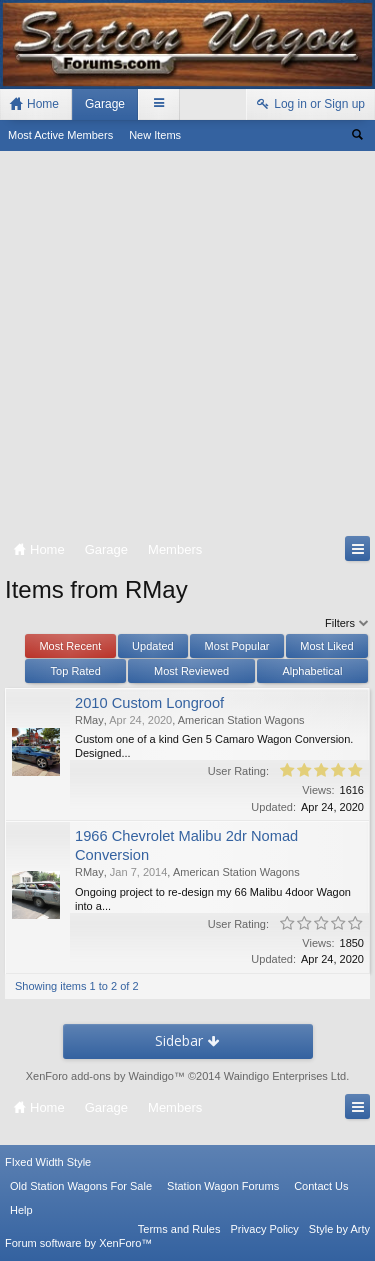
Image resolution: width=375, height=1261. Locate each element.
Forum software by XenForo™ (78, 1243)
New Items (155, 135)
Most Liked (326, 646)
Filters (347, 623)
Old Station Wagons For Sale (81, 1186)
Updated (153, 646)
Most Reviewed (191, 671)
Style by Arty (339, 1229)
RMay (89, 720)
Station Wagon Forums (223, 1186)
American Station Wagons (241, 720)
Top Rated (76, 671)
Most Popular (237, 646)
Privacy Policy (264, 1229)
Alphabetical (312, 671)
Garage (105, 104)
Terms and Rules (179, 1229)
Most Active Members (60, 135)
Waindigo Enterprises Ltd (285, 1076)
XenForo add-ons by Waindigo (100, 1076)
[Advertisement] (187, 347)
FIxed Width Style (48, 1162)
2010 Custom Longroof (149, 703)
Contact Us (321, 1186)
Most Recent (70, 646)
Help (21, 1210)
